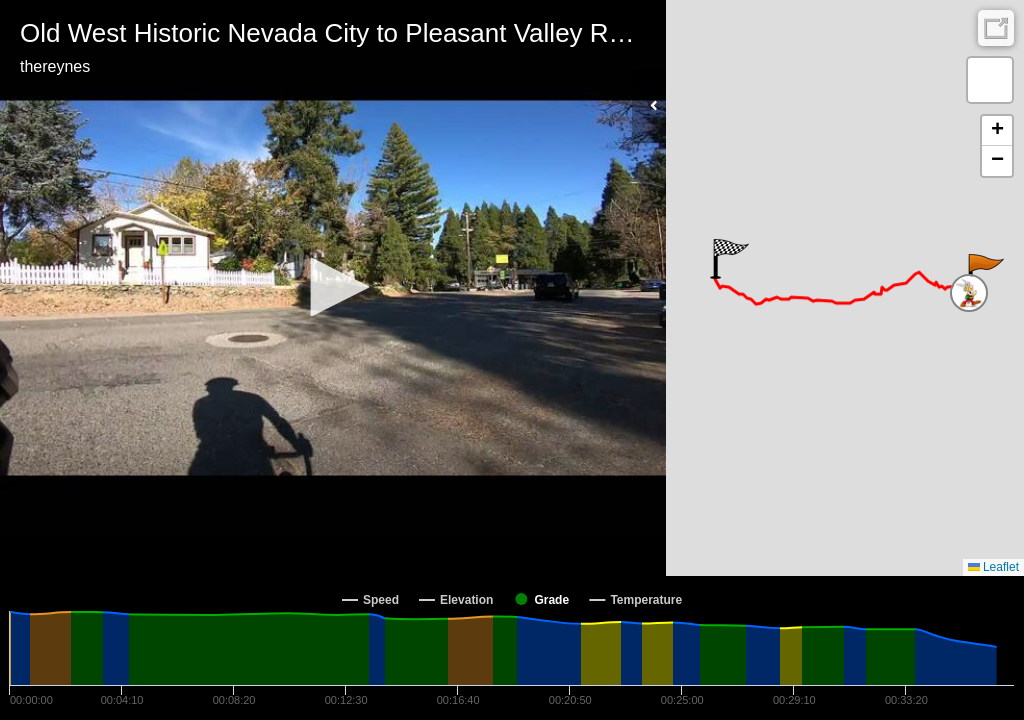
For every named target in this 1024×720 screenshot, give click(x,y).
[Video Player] (333, 288)
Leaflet (993, 567)
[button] (333, 287)
